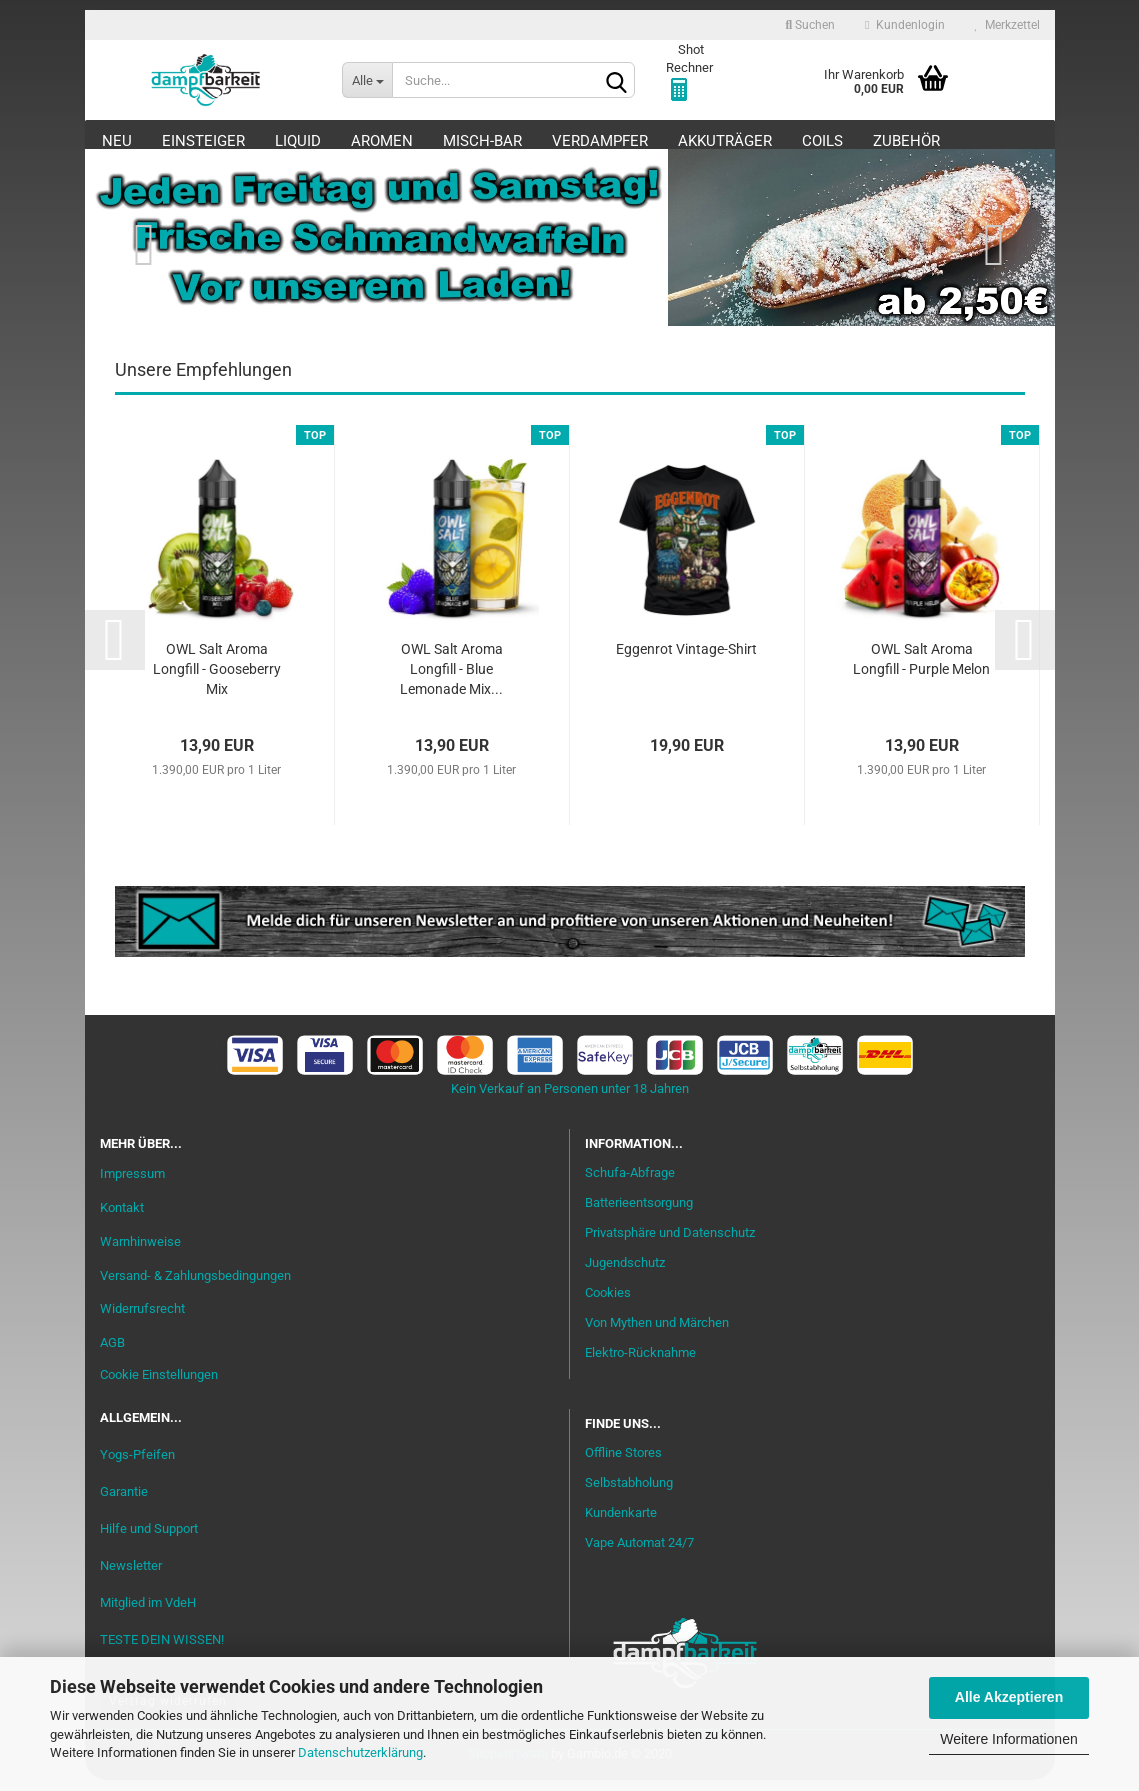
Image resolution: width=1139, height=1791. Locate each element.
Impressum (132, 1184)
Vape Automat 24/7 (639, 1553)
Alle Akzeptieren (1009, 1697)
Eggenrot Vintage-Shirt (686, 661)
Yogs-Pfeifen (137, 1465)
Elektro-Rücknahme (640, 1363)
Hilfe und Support (149, 1539)
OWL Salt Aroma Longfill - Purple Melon (921, 671)
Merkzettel (1007, 25)
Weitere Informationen (1008, 1739)
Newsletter (131, 1576)
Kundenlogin (904, 25)
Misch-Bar (482, 141)
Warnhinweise (140, 1252)
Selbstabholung (629, 1494)
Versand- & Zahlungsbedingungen (195, 1286)
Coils (822, 141)
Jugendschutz (625, 1273)
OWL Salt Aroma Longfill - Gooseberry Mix (217, 681)
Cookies (608, 1303)
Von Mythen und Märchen (657, 1333)
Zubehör (906, 141)
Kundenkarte (621, 1524)
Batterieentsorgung (639, 1214)
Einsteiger (203, 141)
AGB (112, 1354)
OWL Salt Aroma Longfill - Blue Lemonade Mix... (451, 681)
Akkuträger (725, 141)
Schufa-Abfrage (630, 1184)
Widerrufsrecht (142, 1320)
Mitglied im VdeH (148, 1613)
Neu (117, 141)
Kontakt (122, 1218)
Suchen (810, 25)
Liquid (298, 141)
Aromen (382, 141)
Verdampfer (600, 141)
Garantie (124, 1502)
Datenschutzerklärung (360, 1752)
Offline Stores (623, 1464)
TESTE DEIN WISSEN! (162, 1651)
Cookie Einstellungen (159, 1385)
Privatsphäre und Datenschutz (670, 1244)
